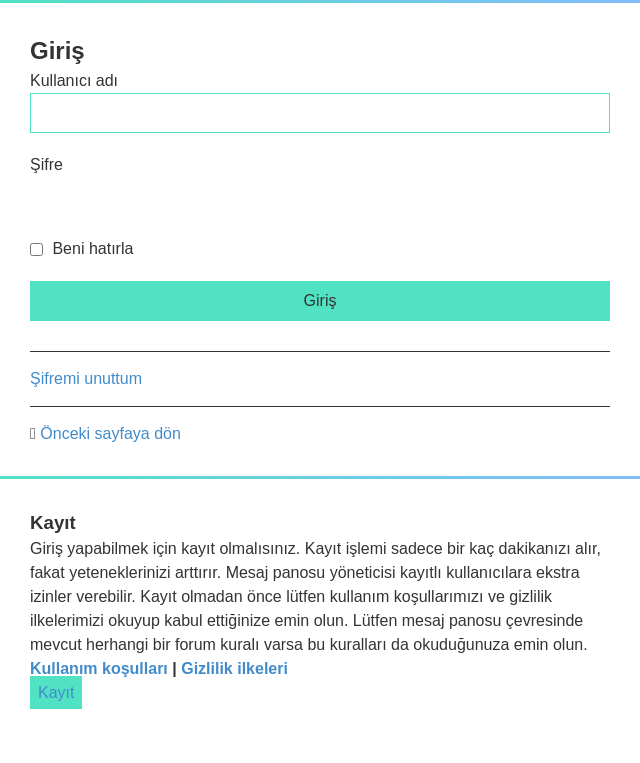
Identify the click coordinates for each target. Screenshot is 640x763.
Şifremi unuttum (86, 378)
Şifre (46, 164)
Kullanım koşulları (99, 668)
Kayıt (56, 692)
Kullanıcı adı (74, 80)
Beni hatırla (81, 248)
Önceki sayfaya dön (110, 433)
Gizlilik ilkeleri (234, 668)
